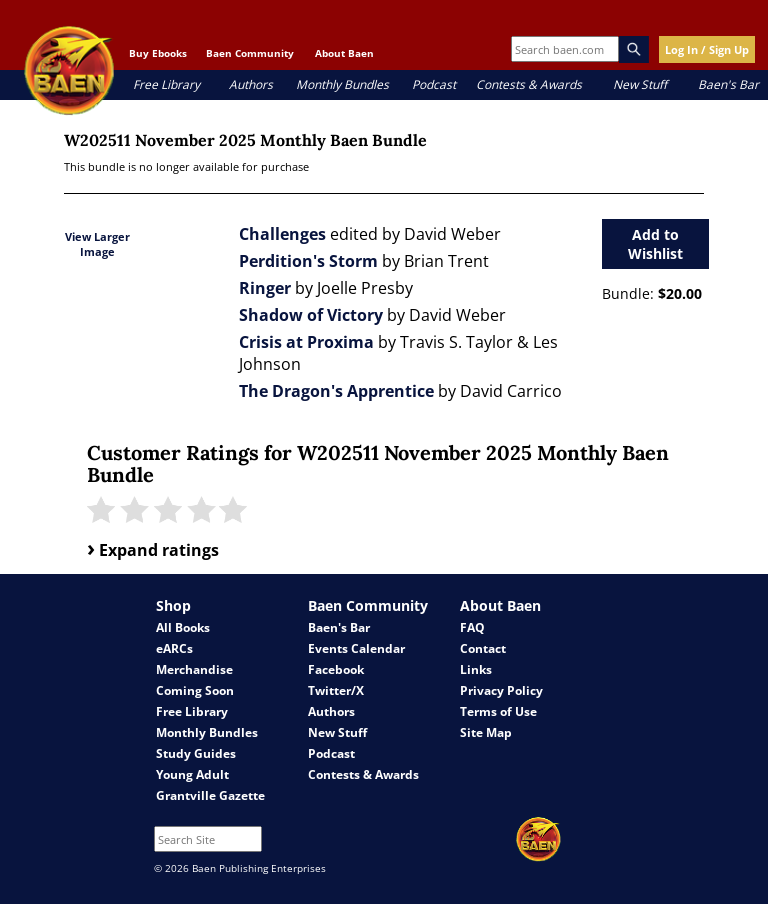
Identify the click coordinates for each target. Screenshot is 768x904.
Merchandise (194, 669)
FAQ (472, 627)
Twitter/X (336, 690)
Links (476, 669)
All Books (183, 627)
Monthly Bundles (342, 84)
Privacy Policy (501, 690)
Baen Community (250, 53)
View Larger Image (97, 244)
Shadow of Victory (311, 315)
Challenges (282, 234)
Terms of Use (498, 711)
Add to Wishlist (655, 244)
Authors (251, 84)
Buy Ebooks (158, 53)
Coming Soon (195, 690)
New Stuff (640, 84)
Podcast (434, 84)
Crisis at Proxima (306, 342)
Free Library (166, 84)
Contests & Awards (529, 84)
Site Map (486, 732)
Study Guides (196, 753)
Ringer (265, 288)
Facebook (336, 669)
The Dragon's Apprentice (336, 391)
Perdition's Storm (308, 261)
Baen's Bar (728, 84)
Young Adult (192, 774)
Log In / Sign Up (707, 49)
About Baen (344, 53)
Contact (483, 648)
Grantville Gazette (210, 795)
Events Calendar (356, 648)
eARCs (174, 648)
